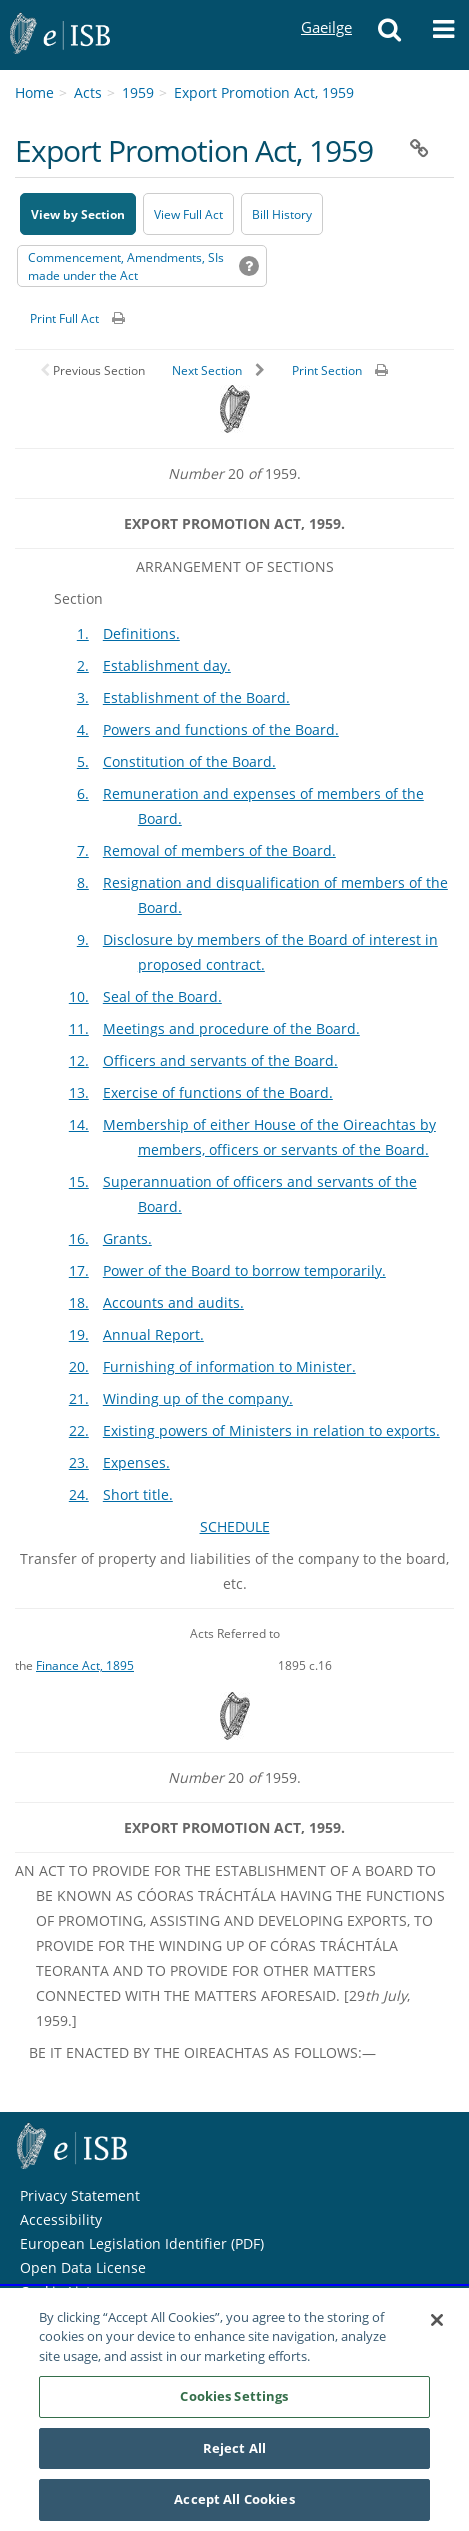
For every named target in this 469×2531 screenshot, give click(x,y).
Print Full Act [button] (64, 318)
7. (83, 850)
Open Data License (83, 2267)
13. (79, 1092)
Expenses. (136, 1462)
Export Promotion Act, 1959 (264, 92)
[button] (390, 35)
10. (79, 996)
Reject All (234, 2456)
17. (79, 1270)
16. (79, 1238)
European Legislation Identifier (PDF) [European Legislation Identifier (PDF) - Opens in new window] (142, 2243)
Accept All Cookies (234, 2508)
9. (83, 939)
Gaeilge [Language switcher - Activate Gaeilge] (326, 8)
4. (83, 729)
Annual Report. (153, 1334)
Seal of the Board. (162, 996)
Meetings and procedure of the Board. (231, 1028)
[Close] (437, 2328)
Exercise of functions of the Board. (218, 1092)
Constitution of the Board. (189, 761)
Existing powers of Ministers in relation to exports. (271, 1430)
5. (83, 761)
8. (83, 882)
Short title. (138, 1494)
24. (79, 1494)
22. (79, 1430)
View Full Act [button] (188, 214)
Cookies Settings (234, 2404)
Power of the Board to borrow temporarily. (244, 1270)
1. (83, 633)
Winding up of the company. (198, 1398)
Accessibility (61, 2219)
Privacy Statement (80, 2195)
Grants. (127, 1238)
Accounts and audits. (173, 1302)
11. (79, 1028)
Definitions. (141, 633)
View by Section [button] (78, 214)
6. (83, 793)
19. (79, 1334)
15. (79, 1181)
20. (79, 1366)
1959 (138, 92)
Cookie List (55, 2291)
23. (79, 1462)
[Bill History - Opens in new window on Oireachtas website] (282, 214)
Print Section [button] (327, 370)
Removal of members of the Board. (219, 850)
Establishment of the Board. (196, 697)
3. (83, 697)
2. (83, 665)
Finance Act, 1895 (85, 1665)
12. (79, 1060)
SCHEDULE (235, 1526)
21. (79, 1398)
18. (79, 1302)
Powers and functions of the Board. (221, 729)
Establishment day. (167, 665)
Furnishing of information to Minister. (229, 1366)
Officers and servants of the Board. (220, 1060)
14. (79, 1124)
